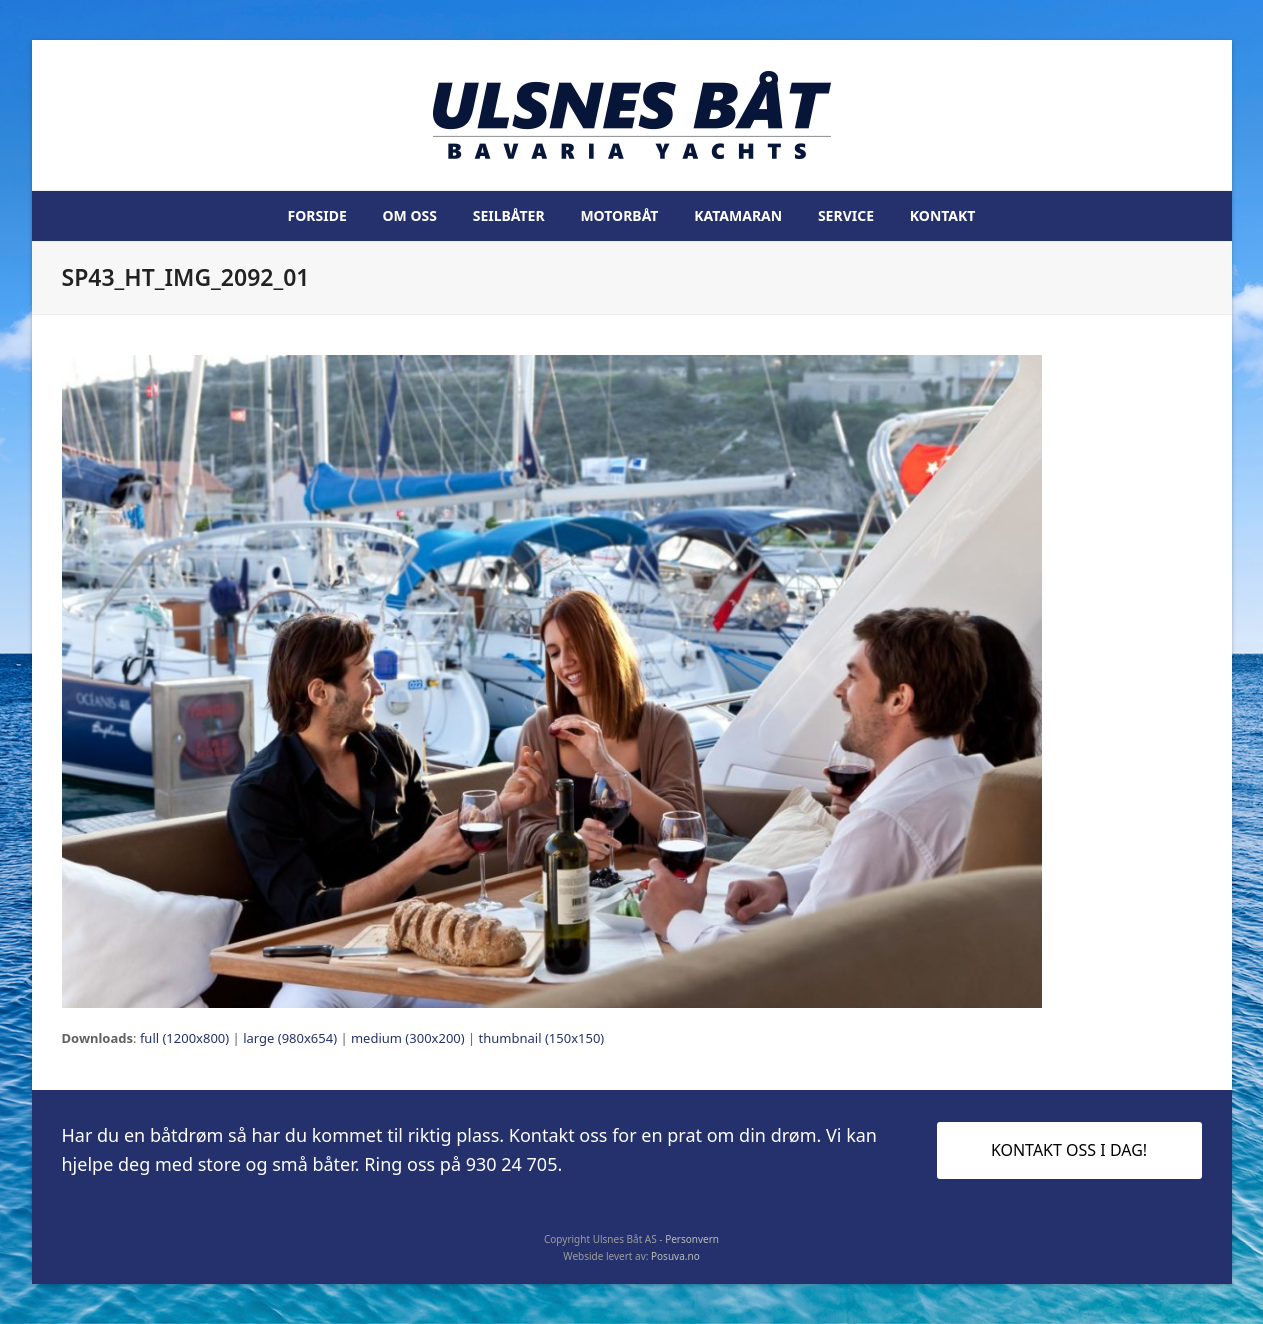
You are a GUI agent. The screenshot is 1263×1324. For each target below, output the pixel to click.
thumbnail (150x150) (542, 1038)
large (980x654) (290, 1038)
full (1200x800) (184, 1038)
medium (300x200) (408, 1038)
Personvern (692, 1239)
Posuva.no (675, 1256)
